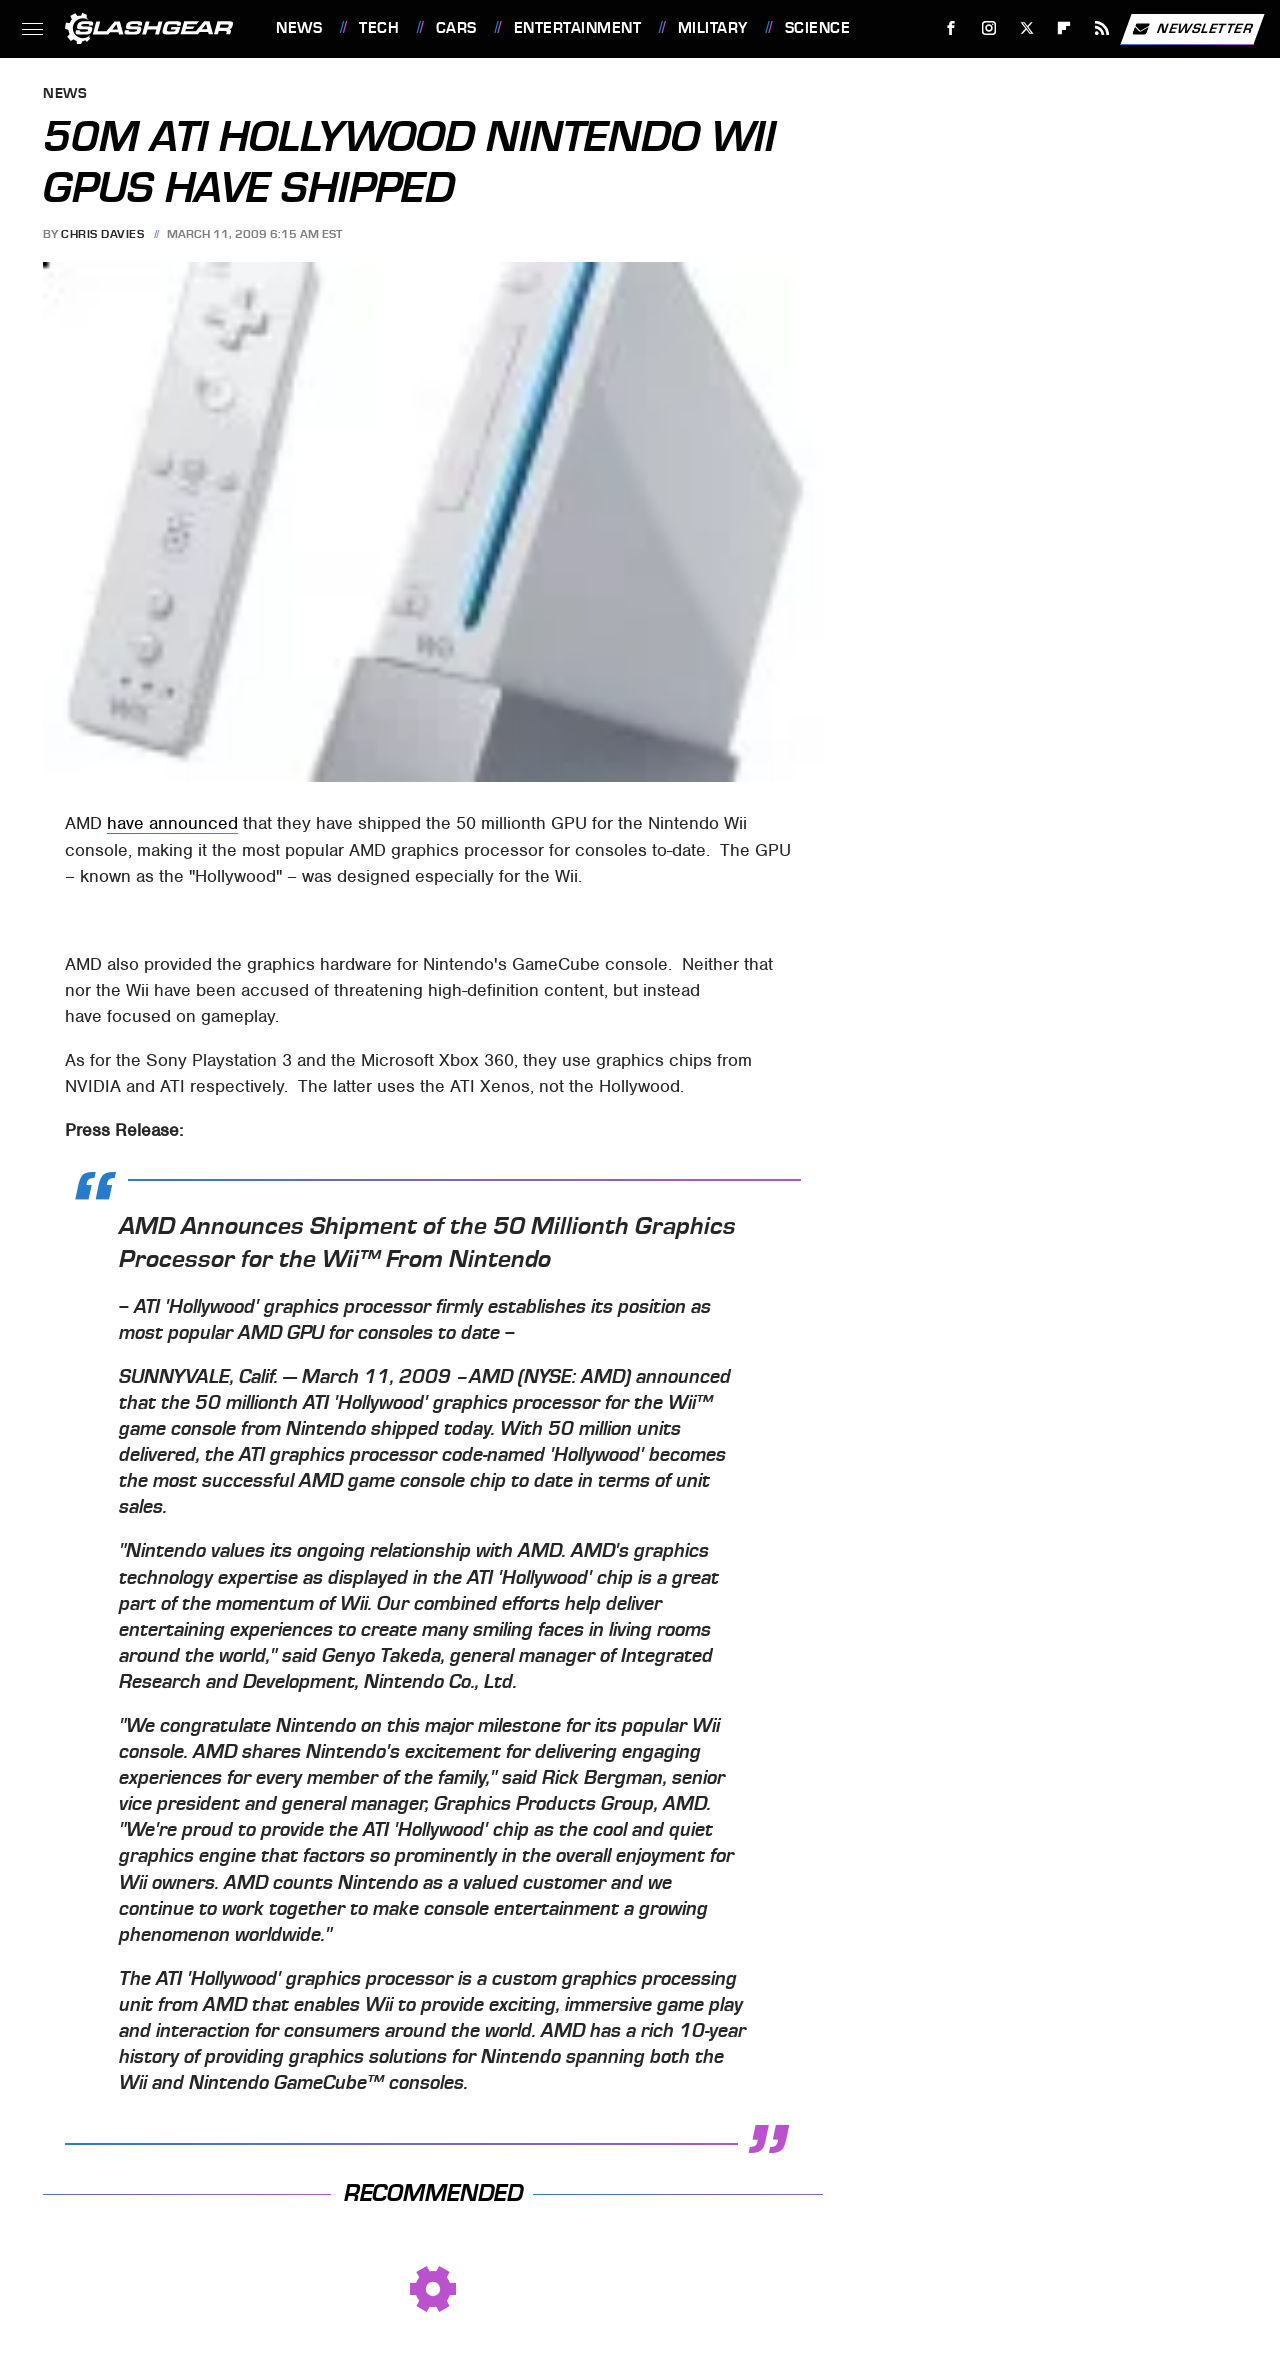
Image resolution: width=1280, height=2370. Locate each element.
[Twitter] (1026, 28)
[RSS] (1102, 28)
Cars (456, 28)
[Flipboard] (1064, 28)
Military (713, 28)
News (299, 28)
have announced (172, 823)
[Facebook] (951, 28)
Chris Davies (102, 234)
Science (818, 28)
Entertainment (578, 28)
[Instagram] (989, 28)
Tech (379, 28)
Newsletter (1192, 29)
